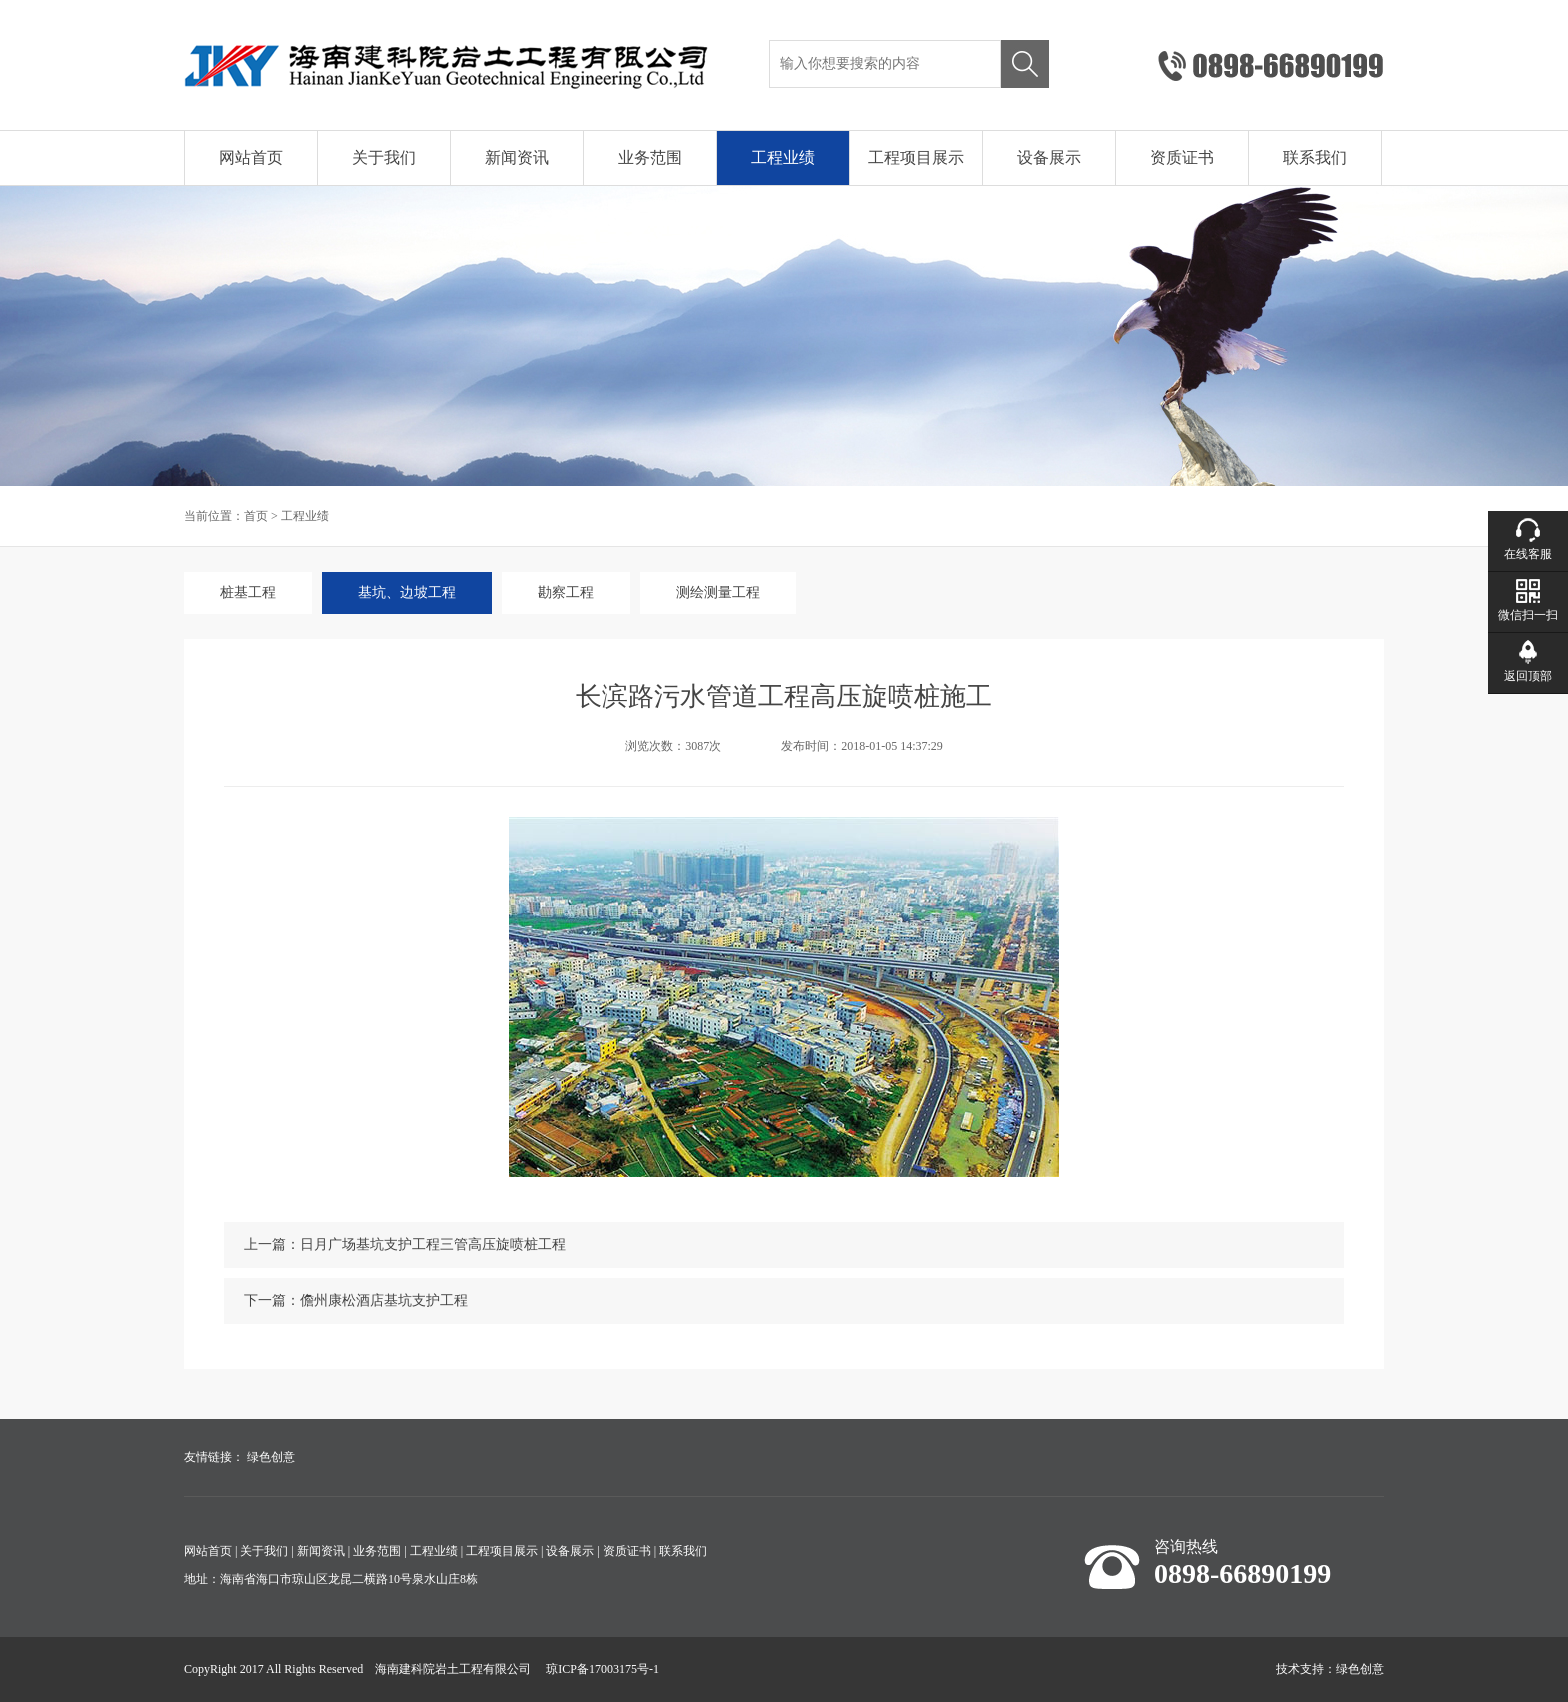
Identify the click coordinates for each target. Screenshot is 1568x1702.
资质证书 (1182, 157)
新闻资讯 (517, 157)
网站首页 (251, 157)
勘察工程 (566, 592)
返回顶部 (1528, 676)
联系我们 (1315, 157)
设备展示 (1049, 157)
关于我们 (384, 157)
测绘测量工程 (718, 592)
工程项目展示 (916, 157)
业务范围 (650, 157)
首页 (256, 516)
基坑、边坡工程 (407, 592)
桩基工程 (248, 592)
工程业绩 (783, 157)
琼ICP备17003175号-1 (602, 1669)
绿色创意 (271, 1457)
